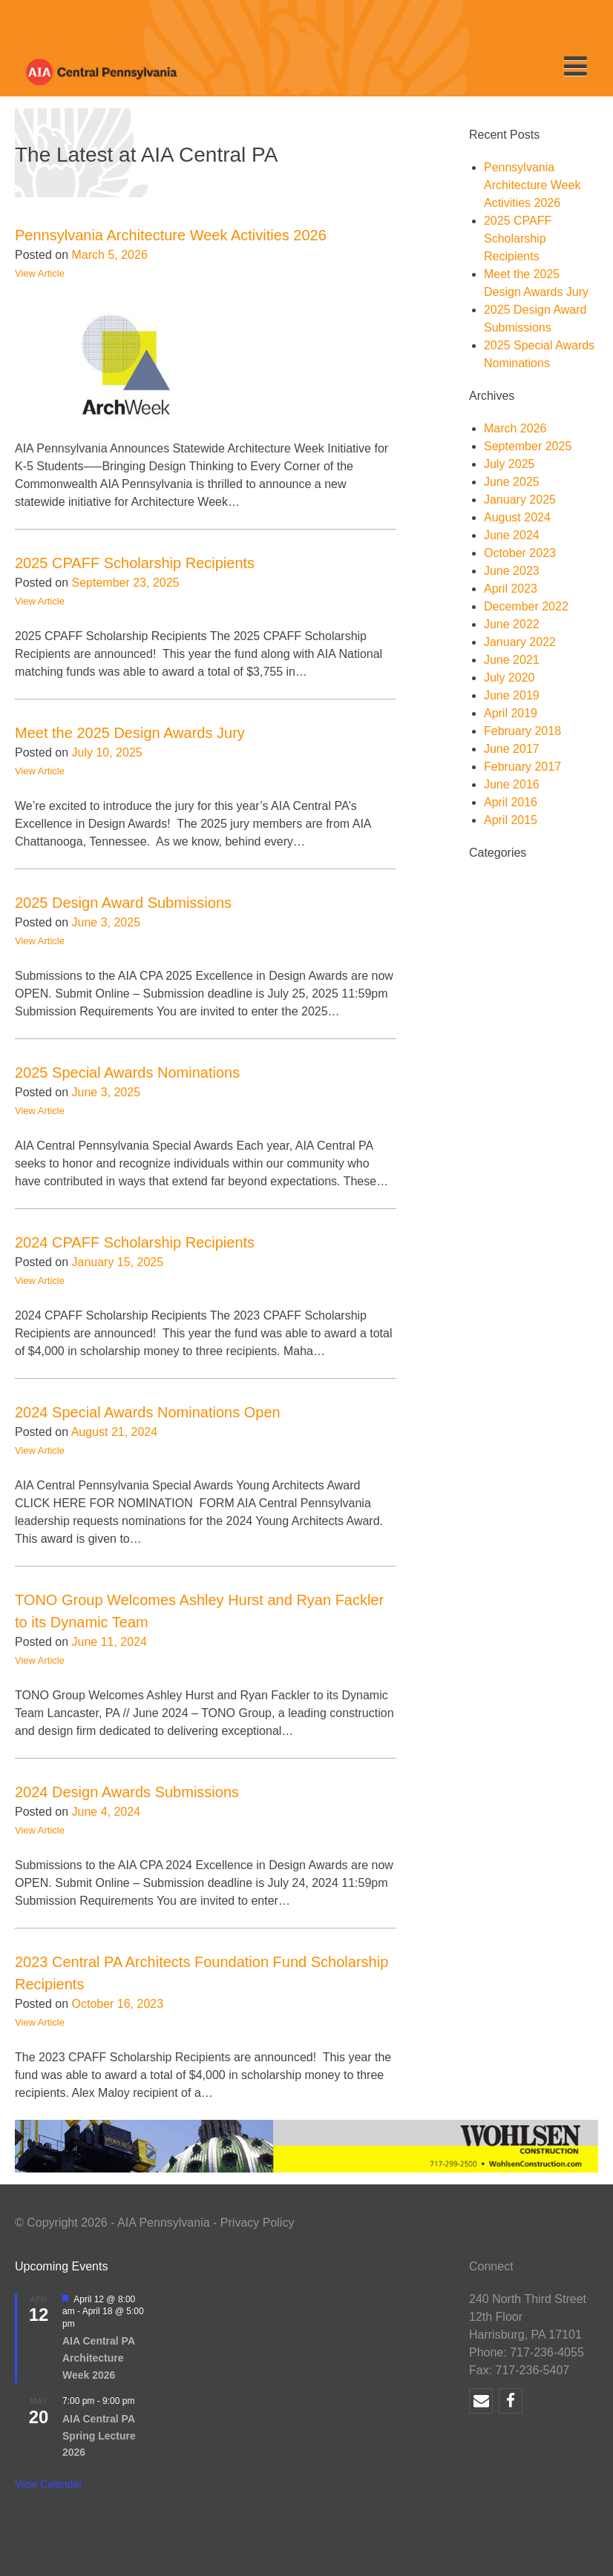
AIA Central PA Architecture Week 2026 (98, 2357)
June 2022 (512, 624)
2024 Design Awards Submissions (127, 1792)
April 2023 (510, 588)
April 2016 (510, 802)
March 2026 (515, 428)
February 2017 (522, 766)
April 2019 (510, 713)
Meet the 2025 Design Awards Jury (130, 733)
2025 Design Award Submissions (123, 903)
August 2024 (517, 517)
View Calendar (48, 2484)
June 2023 (512, 570)
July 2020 (509, 677)
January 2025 (520, 499)
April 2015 (510, 820)
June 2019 (512, 695)
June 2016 (512, 784)
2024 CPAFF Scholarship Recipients (135, 1242)
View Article (40, 273)
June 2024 (512, 535)
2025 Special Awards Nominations (127, 1072)
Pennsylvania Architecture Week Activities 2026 (171, 235)
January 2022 (520, 642)
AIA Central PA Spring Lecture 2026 (99, 2435)
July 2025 (509, 464)
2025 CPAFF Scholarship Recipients (135, 563)
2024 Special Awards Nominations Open (148, 1412)
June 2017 (512, 748)
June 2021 (512, 659)
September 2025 (527, 446)
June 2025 (512, 481)
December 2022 (526, 606)
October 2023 (520, 553)
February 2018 (522, 731)
